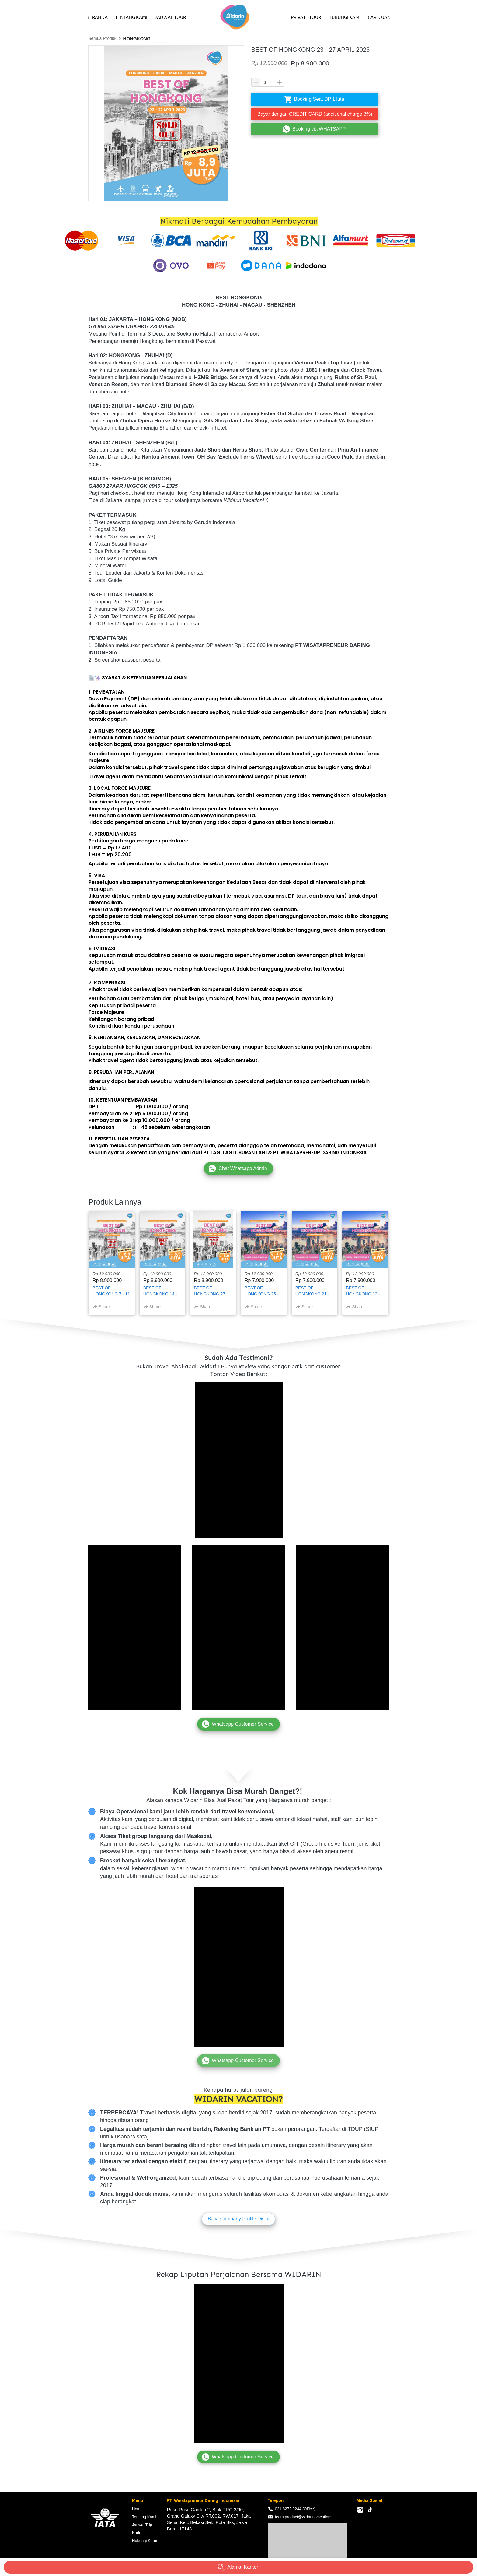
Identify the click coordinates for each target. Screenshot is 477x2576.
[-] (360, 2510)
